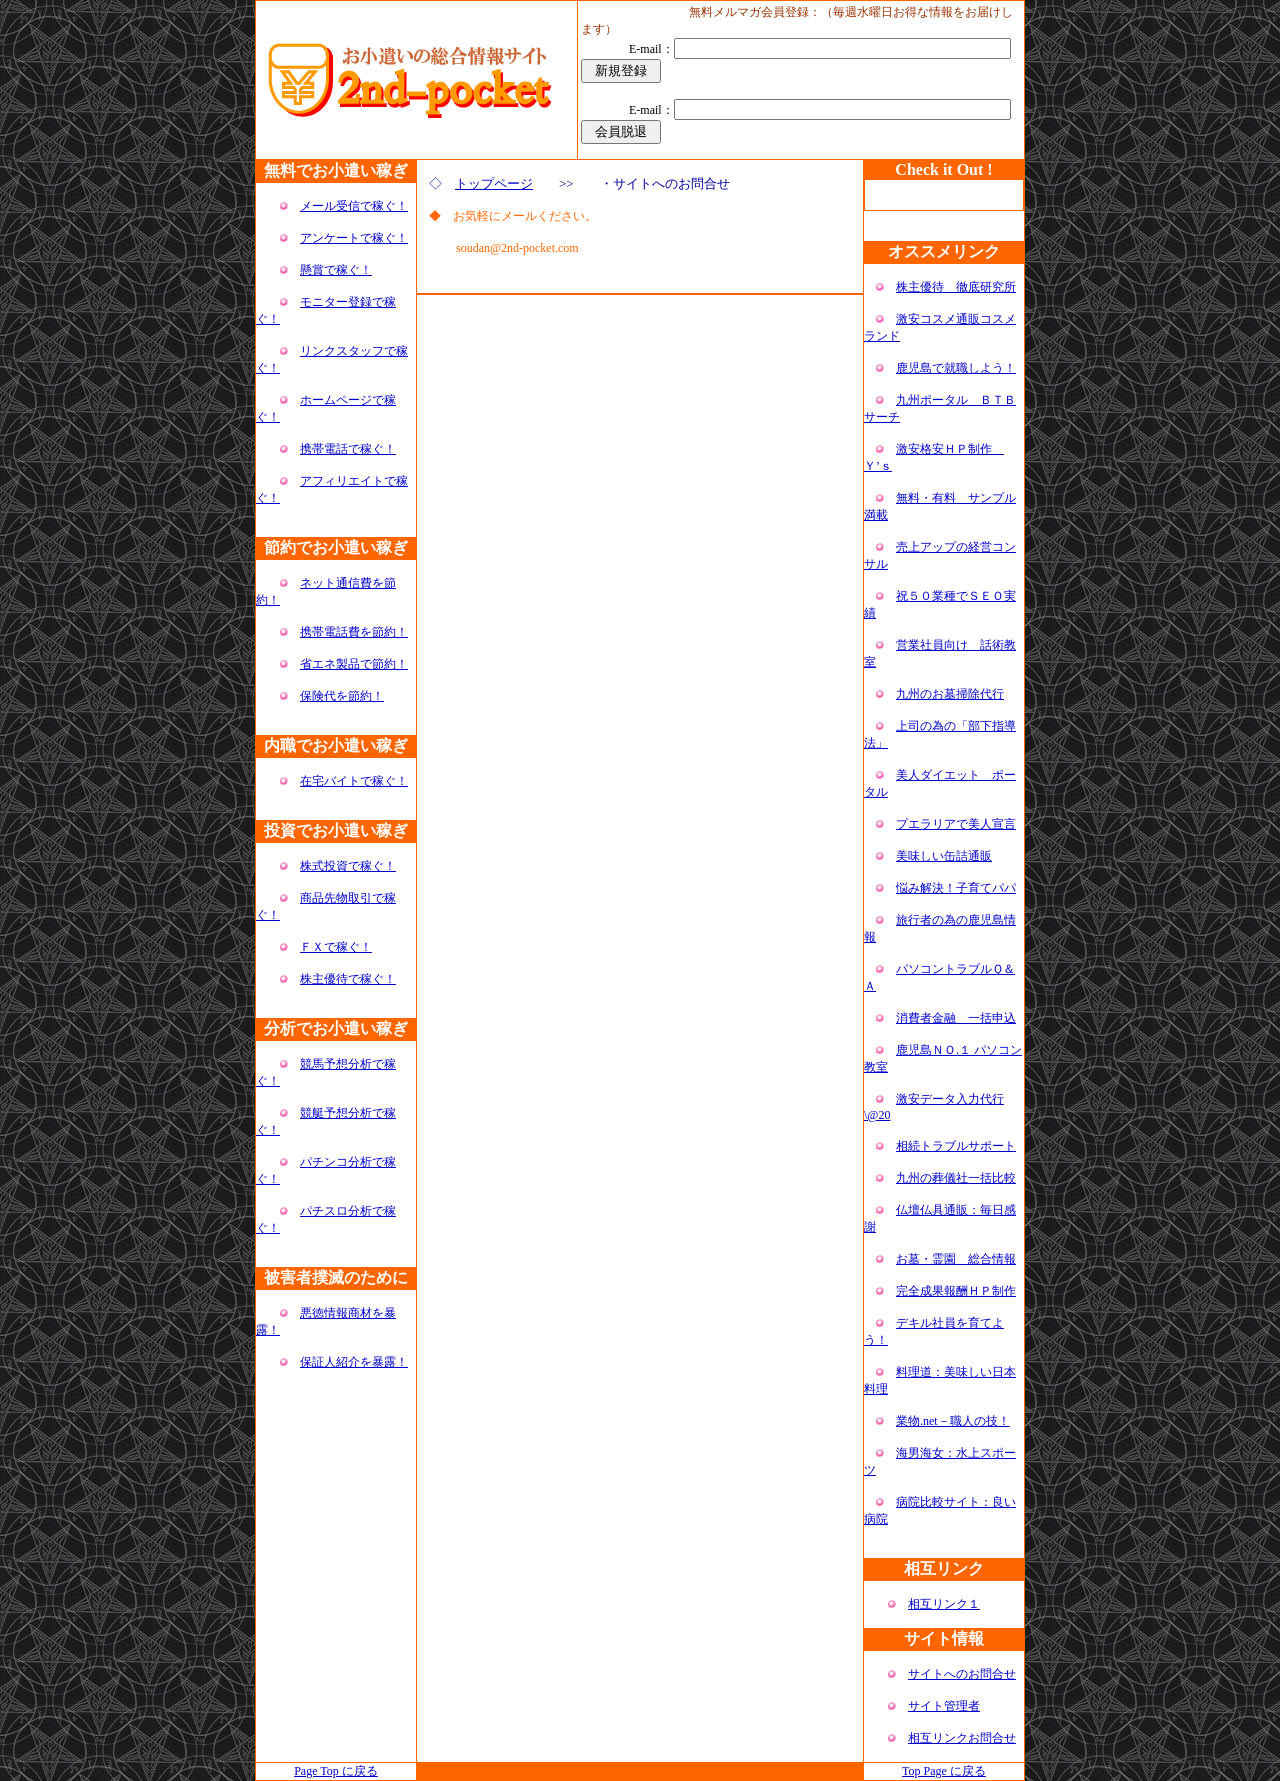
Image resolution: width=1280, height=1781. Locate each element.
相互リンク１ (944, 1604)
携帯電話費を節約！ (354, 632)
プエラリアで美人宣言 (956, 824)
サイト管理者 (944, 1706)
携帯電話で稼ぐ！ (348, 449)
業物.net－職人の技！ (953, 1421)
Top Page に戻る (944, 1771)
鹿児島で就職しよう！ (956, 368)
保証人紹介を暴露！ (354, 1362)
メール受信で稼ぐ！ (354, 206)
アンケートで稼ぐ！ (354, 238)
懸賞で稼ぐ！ (336, 270)
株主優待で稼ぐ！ (348, 979)
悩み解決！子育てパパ (956, 888)
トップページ (494, 183)
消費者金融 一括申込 (956, 1018)
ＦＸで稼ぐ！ (336, 947)
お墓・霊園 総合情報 (956, 1259)
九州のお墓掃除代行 (950, 694)
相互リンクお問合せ (962, 1738)
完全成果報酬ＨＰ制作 (956, 1291)
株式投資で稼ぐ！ (348, 866)
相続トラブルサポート (956, 1146)
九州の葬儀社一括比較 (956, 1178)
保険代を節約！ (342, 696)
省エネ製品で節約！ (354, 664)
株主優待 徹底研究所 (956, 287)
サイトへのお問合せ (962, 1674)
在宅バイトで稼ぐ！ (354, 781)
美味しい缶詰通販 (944, 856)
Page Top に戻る (336, 1771)
